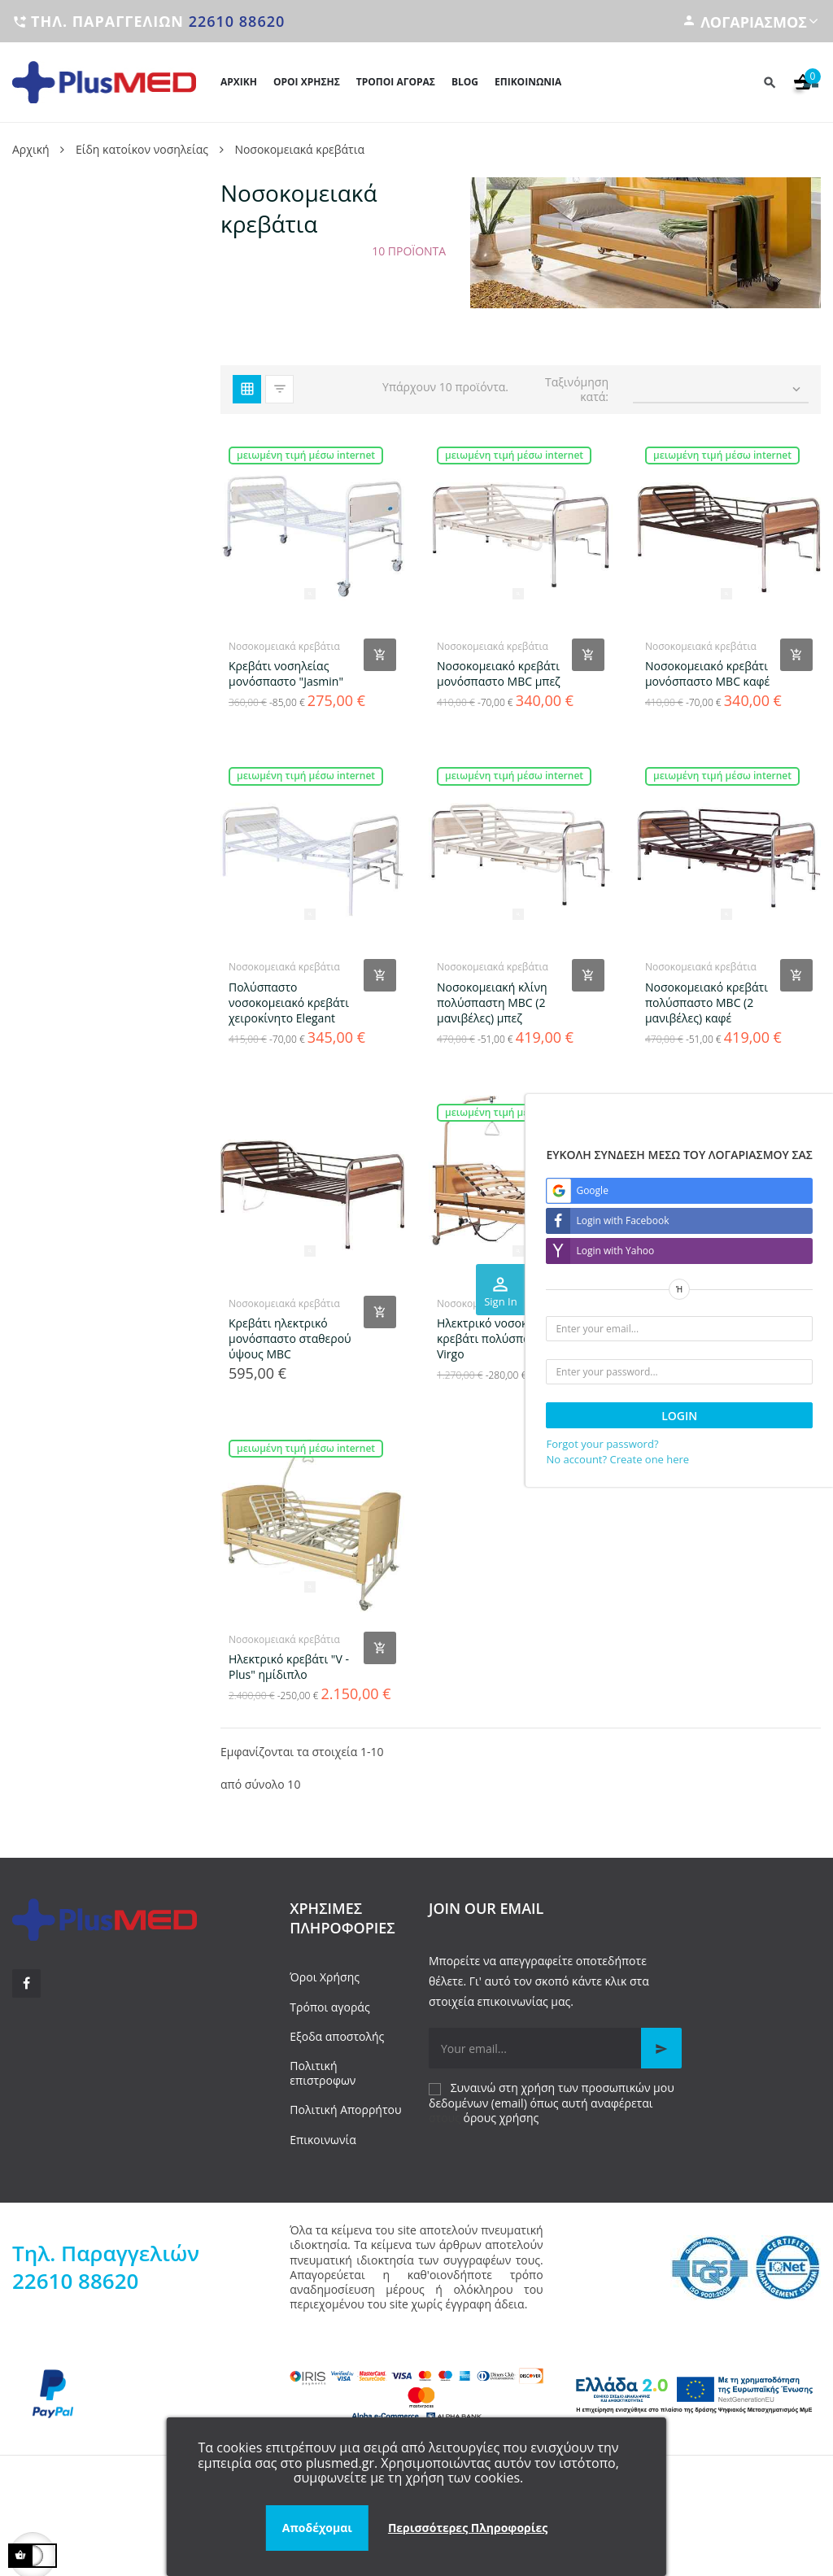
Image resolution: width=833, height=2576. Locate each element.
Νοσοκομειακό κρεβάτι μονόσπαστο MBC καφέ (707, 673)
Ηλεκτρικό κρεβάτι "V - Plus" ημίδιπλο (289, 1666)
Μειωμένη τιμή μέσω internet (306, 455)
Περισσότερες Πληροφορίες (467, 2527)
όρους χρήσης (501, 2117)
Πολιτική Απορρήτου (345, 2109)
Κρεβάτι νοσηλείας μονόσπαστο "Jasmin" (286, 673)
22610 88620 (237, 21)
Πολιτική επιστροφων (322, 2073)
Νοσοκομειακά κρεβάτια (284, 646)
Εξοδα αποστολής (337, 2036)
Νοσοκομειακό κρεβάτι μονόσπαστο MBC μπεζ (498, 673)
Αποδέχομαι (317, 2527)
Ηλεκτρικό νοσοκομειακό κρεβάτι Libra (711, 1330)
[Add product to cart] (380, 655)
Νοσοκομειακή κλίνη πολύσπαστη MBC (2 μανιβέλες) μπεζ (492, 1002)
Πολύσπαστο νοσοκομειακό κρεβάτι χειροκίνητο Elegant (289, 1002)
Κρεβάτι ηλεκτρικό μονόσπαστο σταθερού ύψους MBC (290, 1338)
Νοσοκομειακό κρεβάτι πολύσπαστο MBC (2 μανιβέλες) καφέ (706, 1002)
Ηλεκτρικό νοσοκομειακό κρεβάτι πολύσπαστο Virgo (503, 1338)
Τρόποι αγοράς (329, 2007)
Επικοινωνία (322, 2139)
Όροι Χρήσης (325, 1977)
